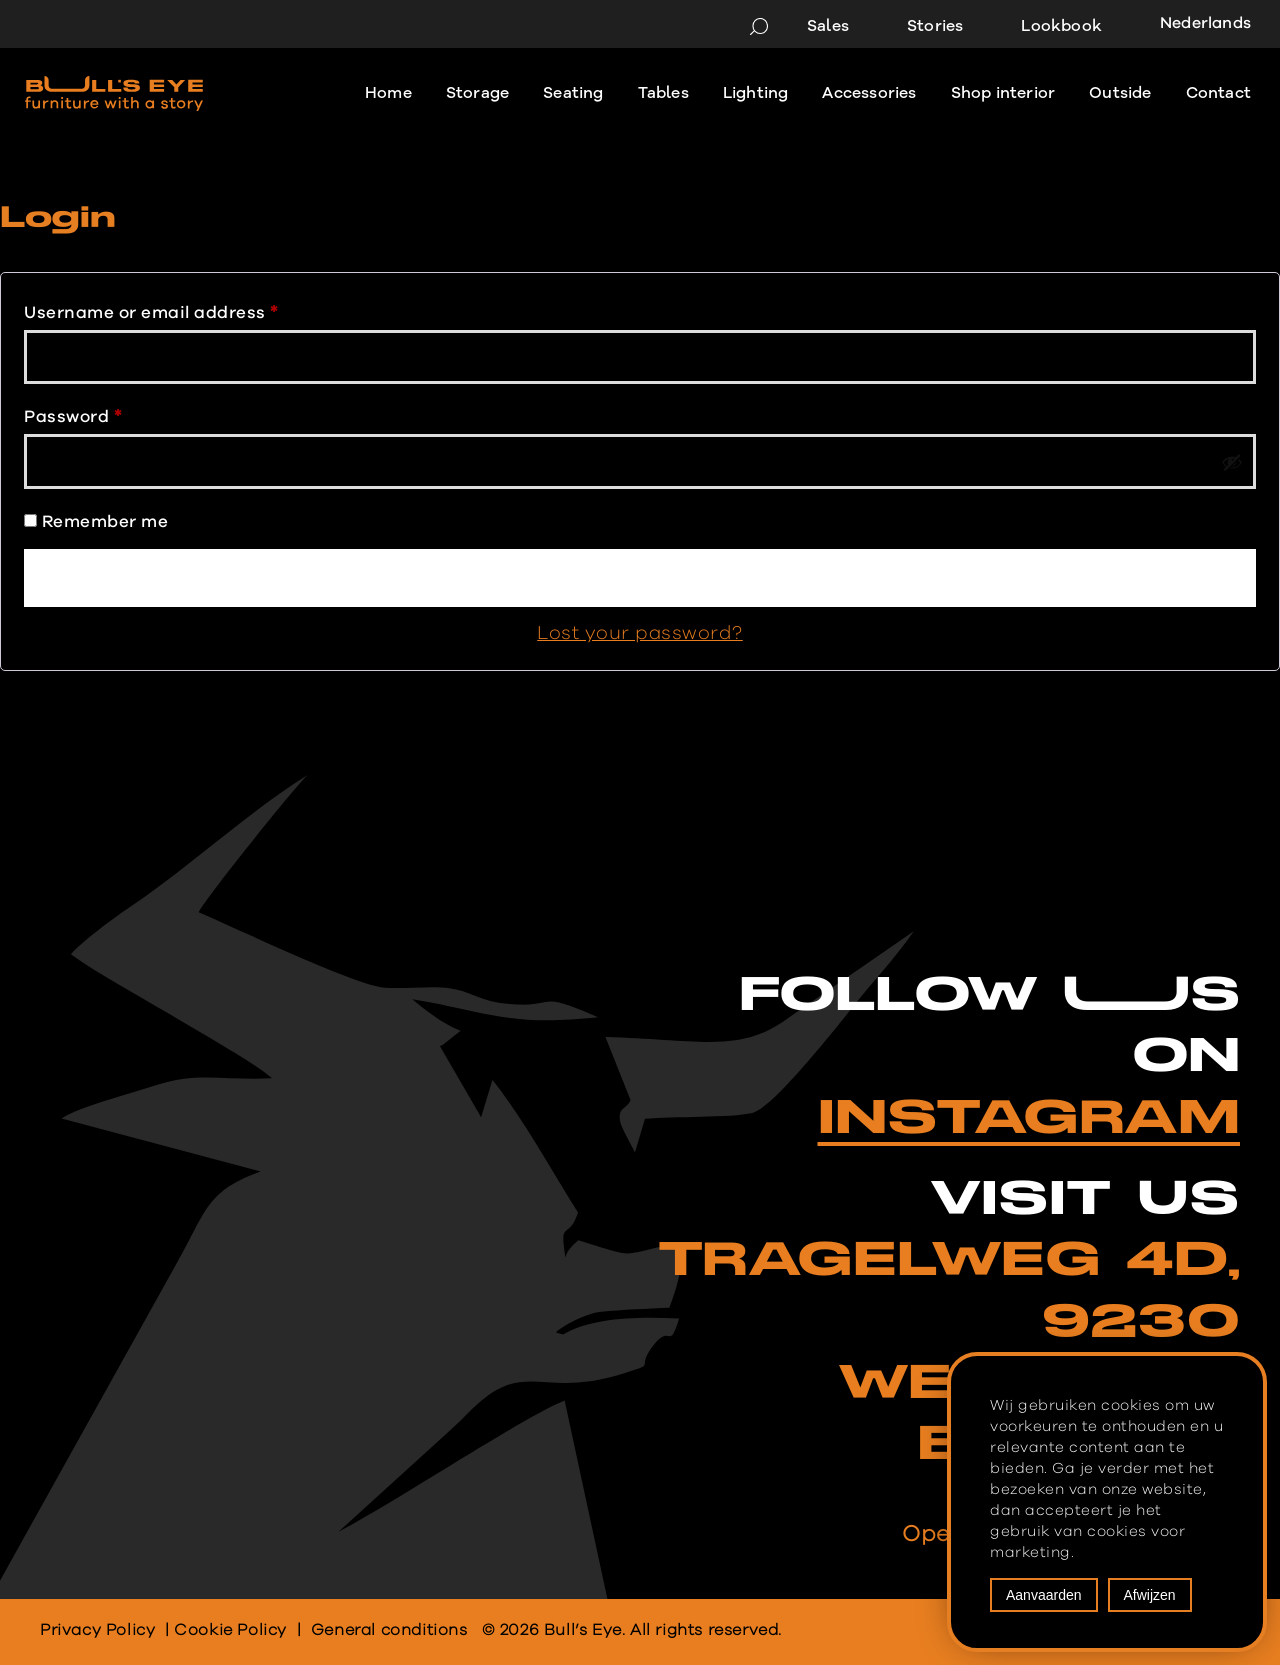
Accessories (869, 93)
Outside (1120, 93)
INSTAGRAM (1029, 1118)
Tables (663, 93)
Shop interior (1003, 93)
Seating (573, 93)
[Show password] (1232, 462)
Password (72, 412)
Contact (1218, 93)
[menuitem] (1198, 25)
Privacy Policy (97, 1630)
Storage (477, 93)
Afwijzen (1150, 1595)
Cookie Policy (230, 1630)
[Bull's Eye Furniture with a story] (114, 94)
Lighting (756, 93)
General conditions (389, 1630)
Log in (640, 577)
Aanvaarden (1044, 1595)
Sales (828, 26)
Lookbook (1061, 26)
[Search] (759, 26)
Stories (935, 26)
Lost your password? (640, 633)
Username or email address (151, 308)
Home (388, 93)
